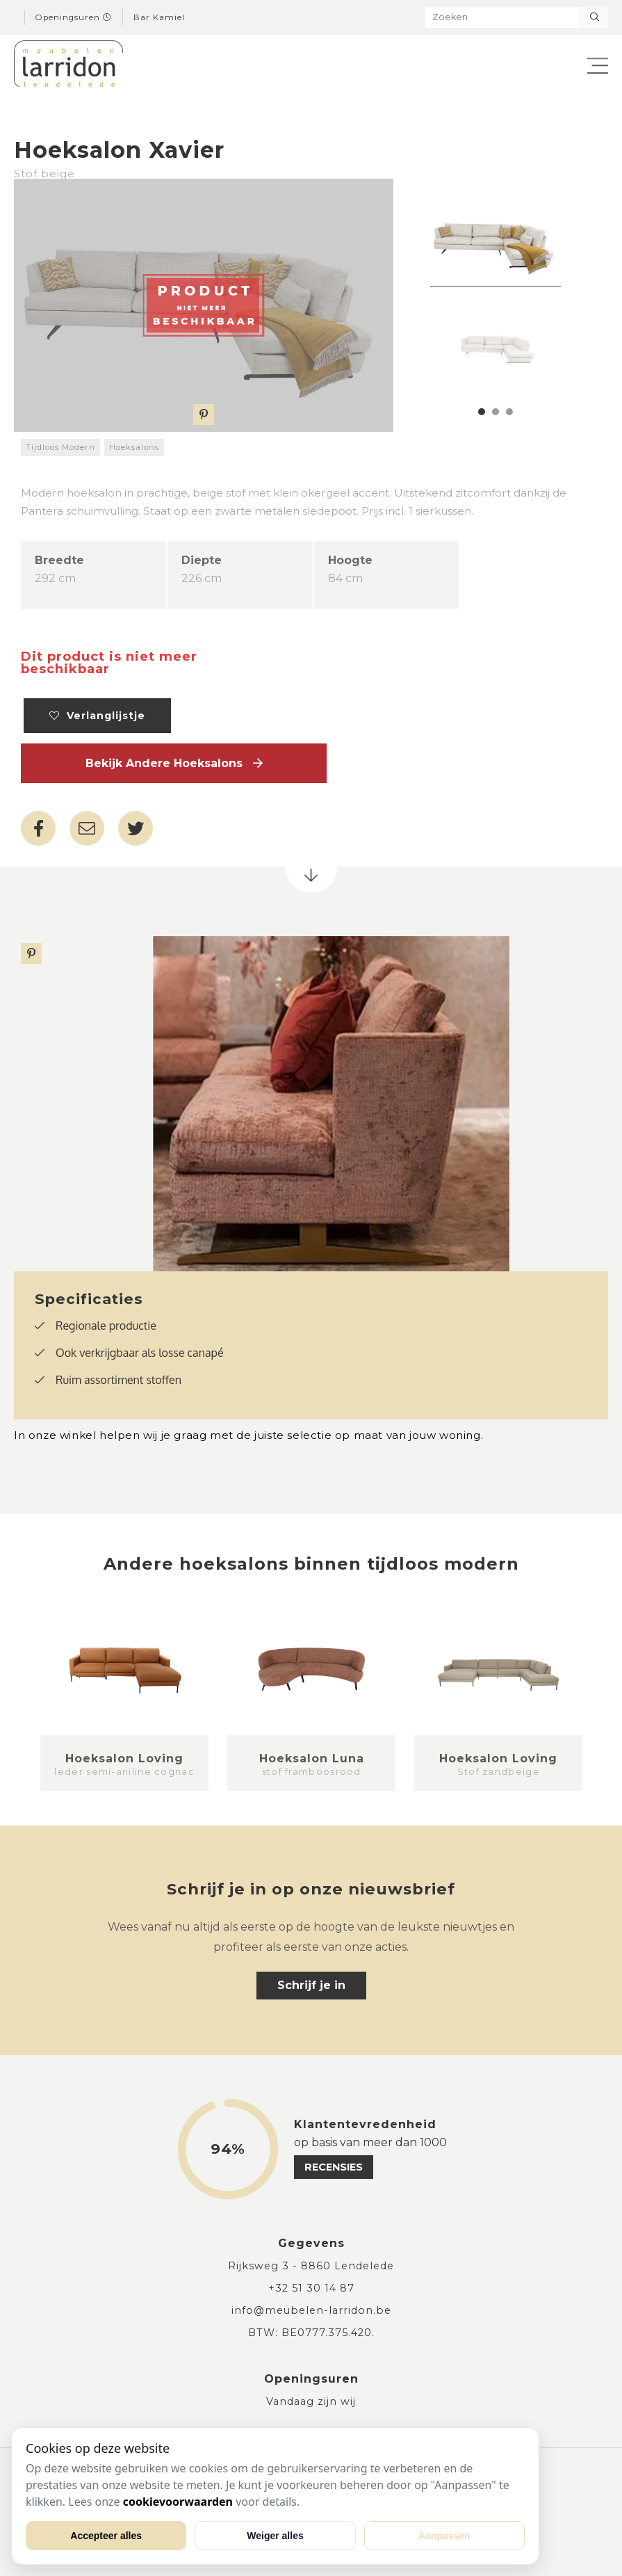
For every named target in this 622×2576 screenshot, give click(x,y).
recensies (333, 2167)
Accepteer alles (106, 2535)
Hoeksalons (134, 447)
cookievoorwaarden (178, 2501)
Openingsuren (73, 17)
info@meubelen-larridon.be (311, 2310)
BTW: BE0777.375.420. (311, 2332)
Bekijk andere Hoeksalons (174, 763)
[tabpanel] (495, 242)
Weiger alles (275, 2535)
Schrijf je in (311, 1985)
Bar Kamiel (159, 17)
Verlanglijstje (97, 715)
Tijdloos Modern (60, 447)
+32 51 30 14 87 (311, 2288)
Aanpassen (444, 2535)
